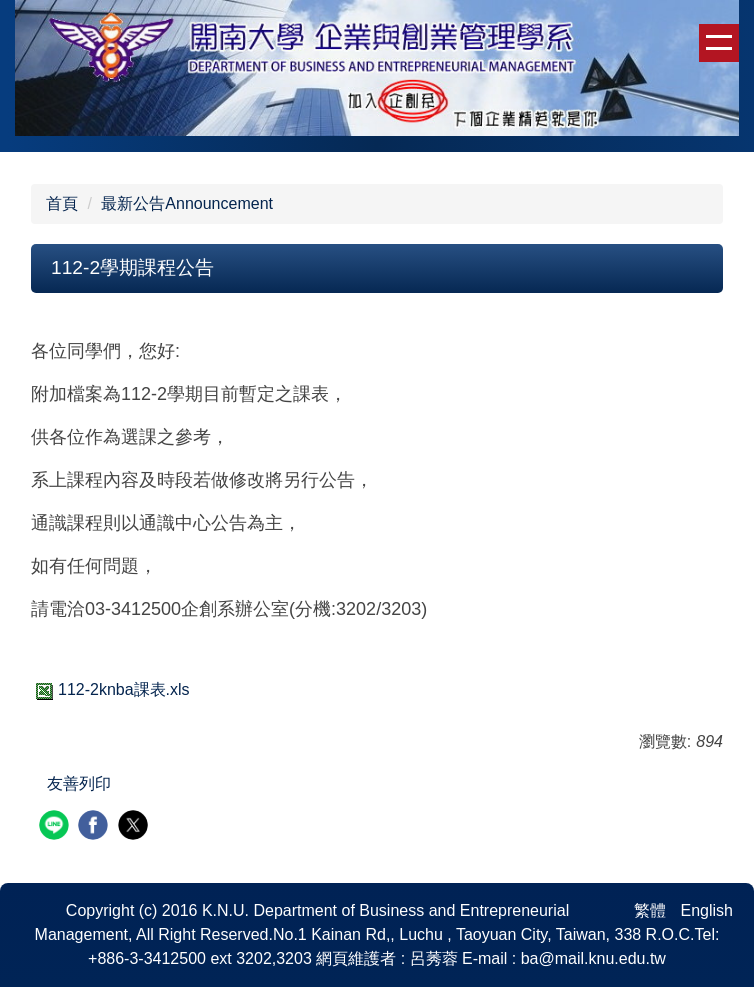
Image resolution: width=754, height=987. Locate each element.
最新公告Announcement (187, 203)
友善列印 (79, 783)
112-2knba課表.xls (110, 689)
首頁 (62, 203)
